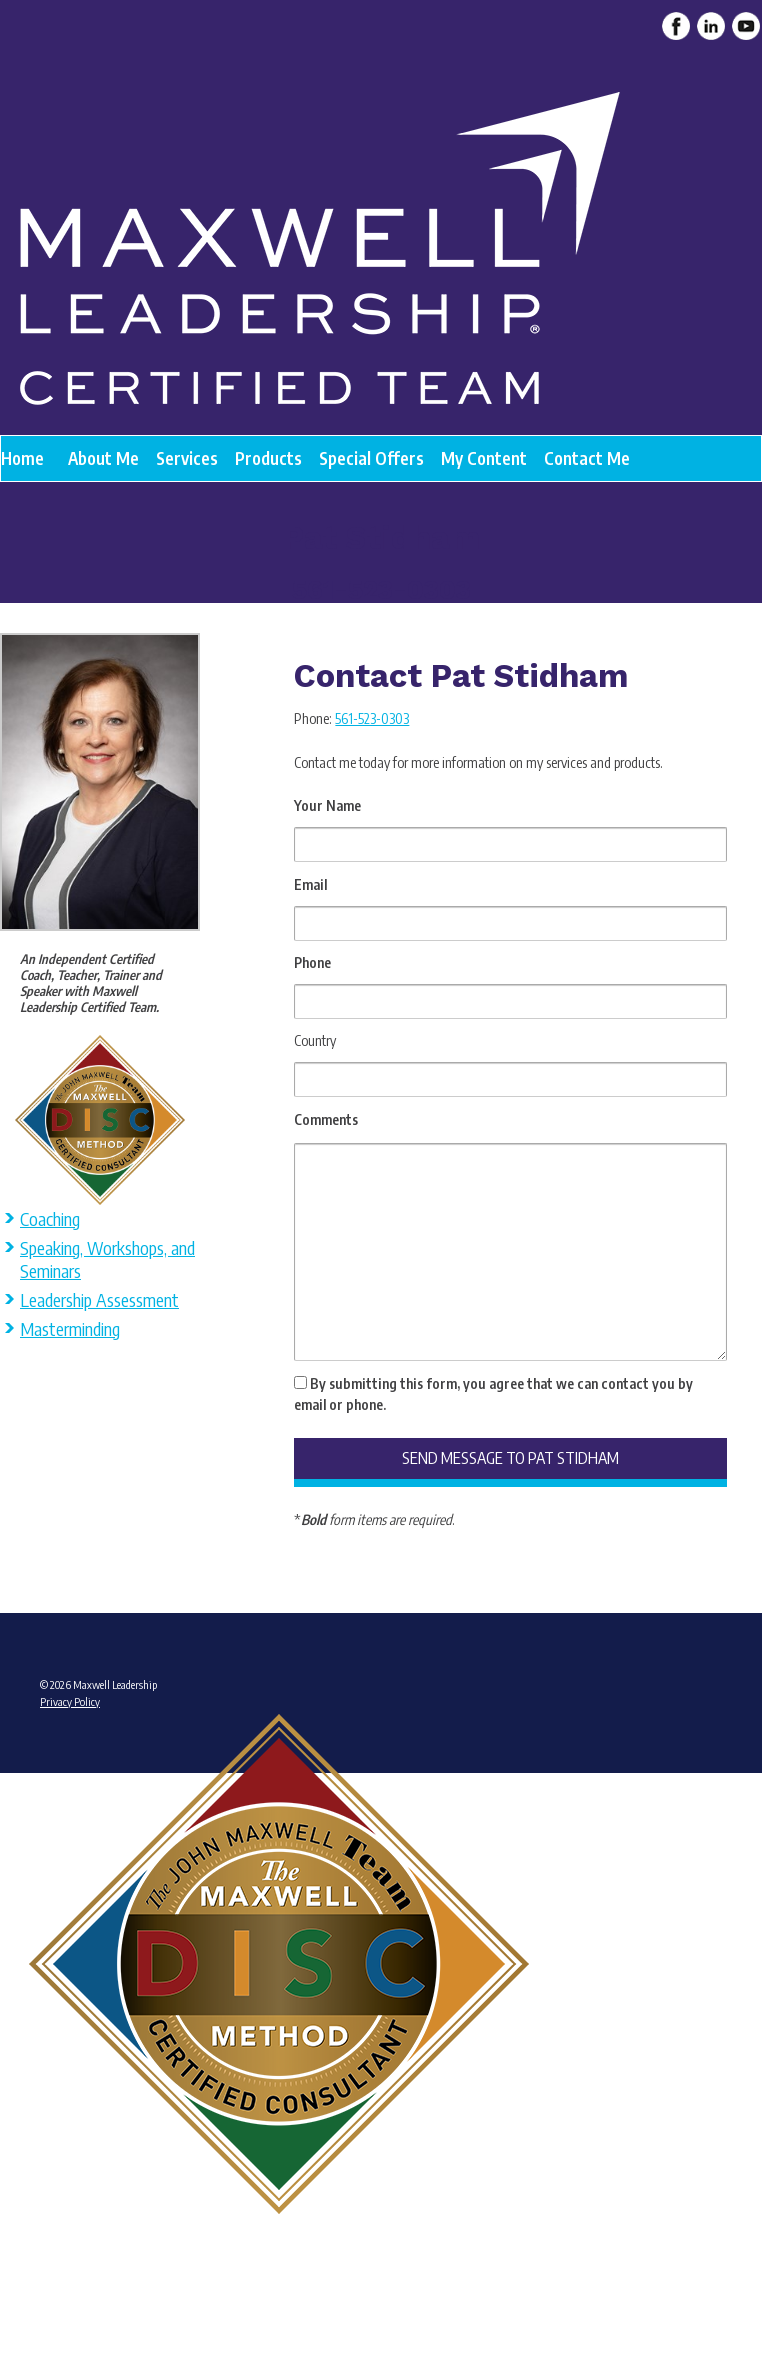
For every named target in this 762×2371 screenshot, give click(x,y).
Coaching (50, 1218)
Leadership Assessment (99, 1299)
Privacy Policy (70, 1701)
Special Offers (371, 458)
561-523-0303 (372, 718)
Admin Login (67, 2285)
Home (22, 458)
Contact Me (587, 458)
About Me (103, 458)
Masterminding (70, 1328)
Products (268, 458)
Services (187, 458)
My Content (484, 458)
